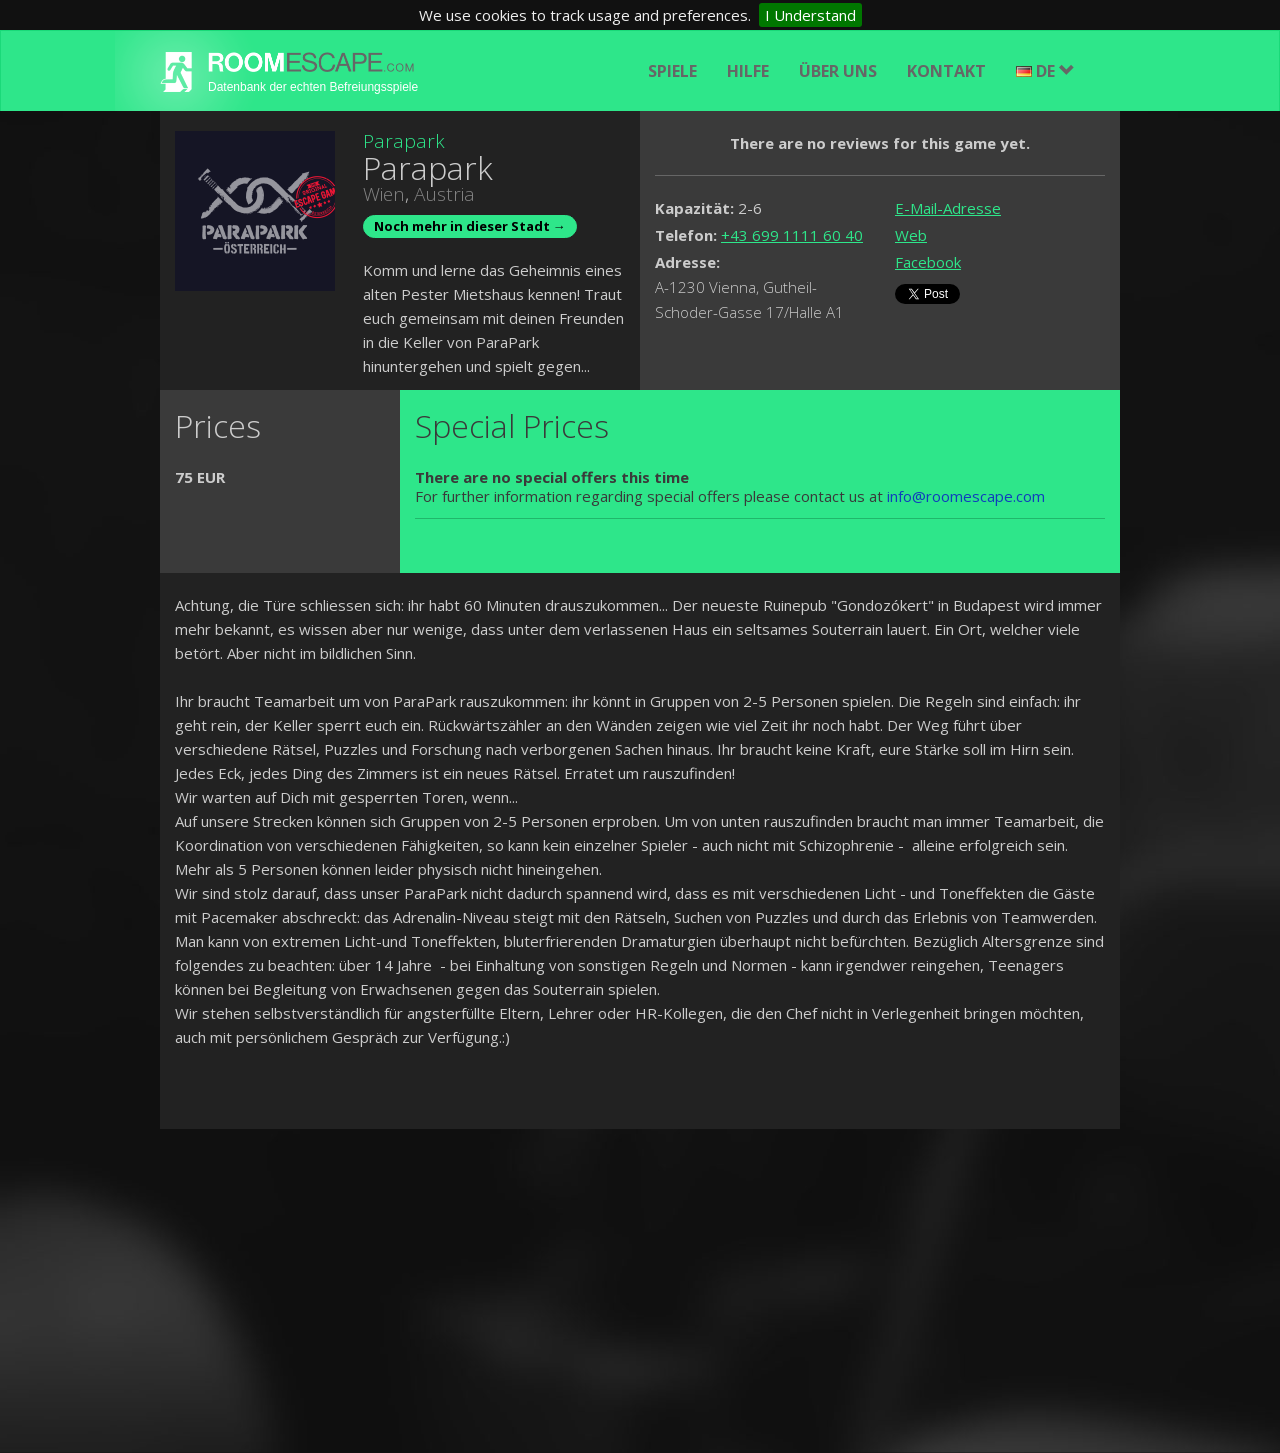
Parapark (404, 141)
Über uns (838, 71)
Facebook (928, 262)
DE (1045, 71)
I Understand (810, 15)
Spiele (672, 71)
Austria (444, 194)
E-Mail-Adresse (948, 208)
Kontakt (946, 71)
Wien (384, 194)
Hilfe (748, 71)
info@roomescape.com (966, 496)
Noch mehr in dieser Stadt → (470, 226)
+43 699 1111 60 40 (792, 235)
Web (911, 235)
